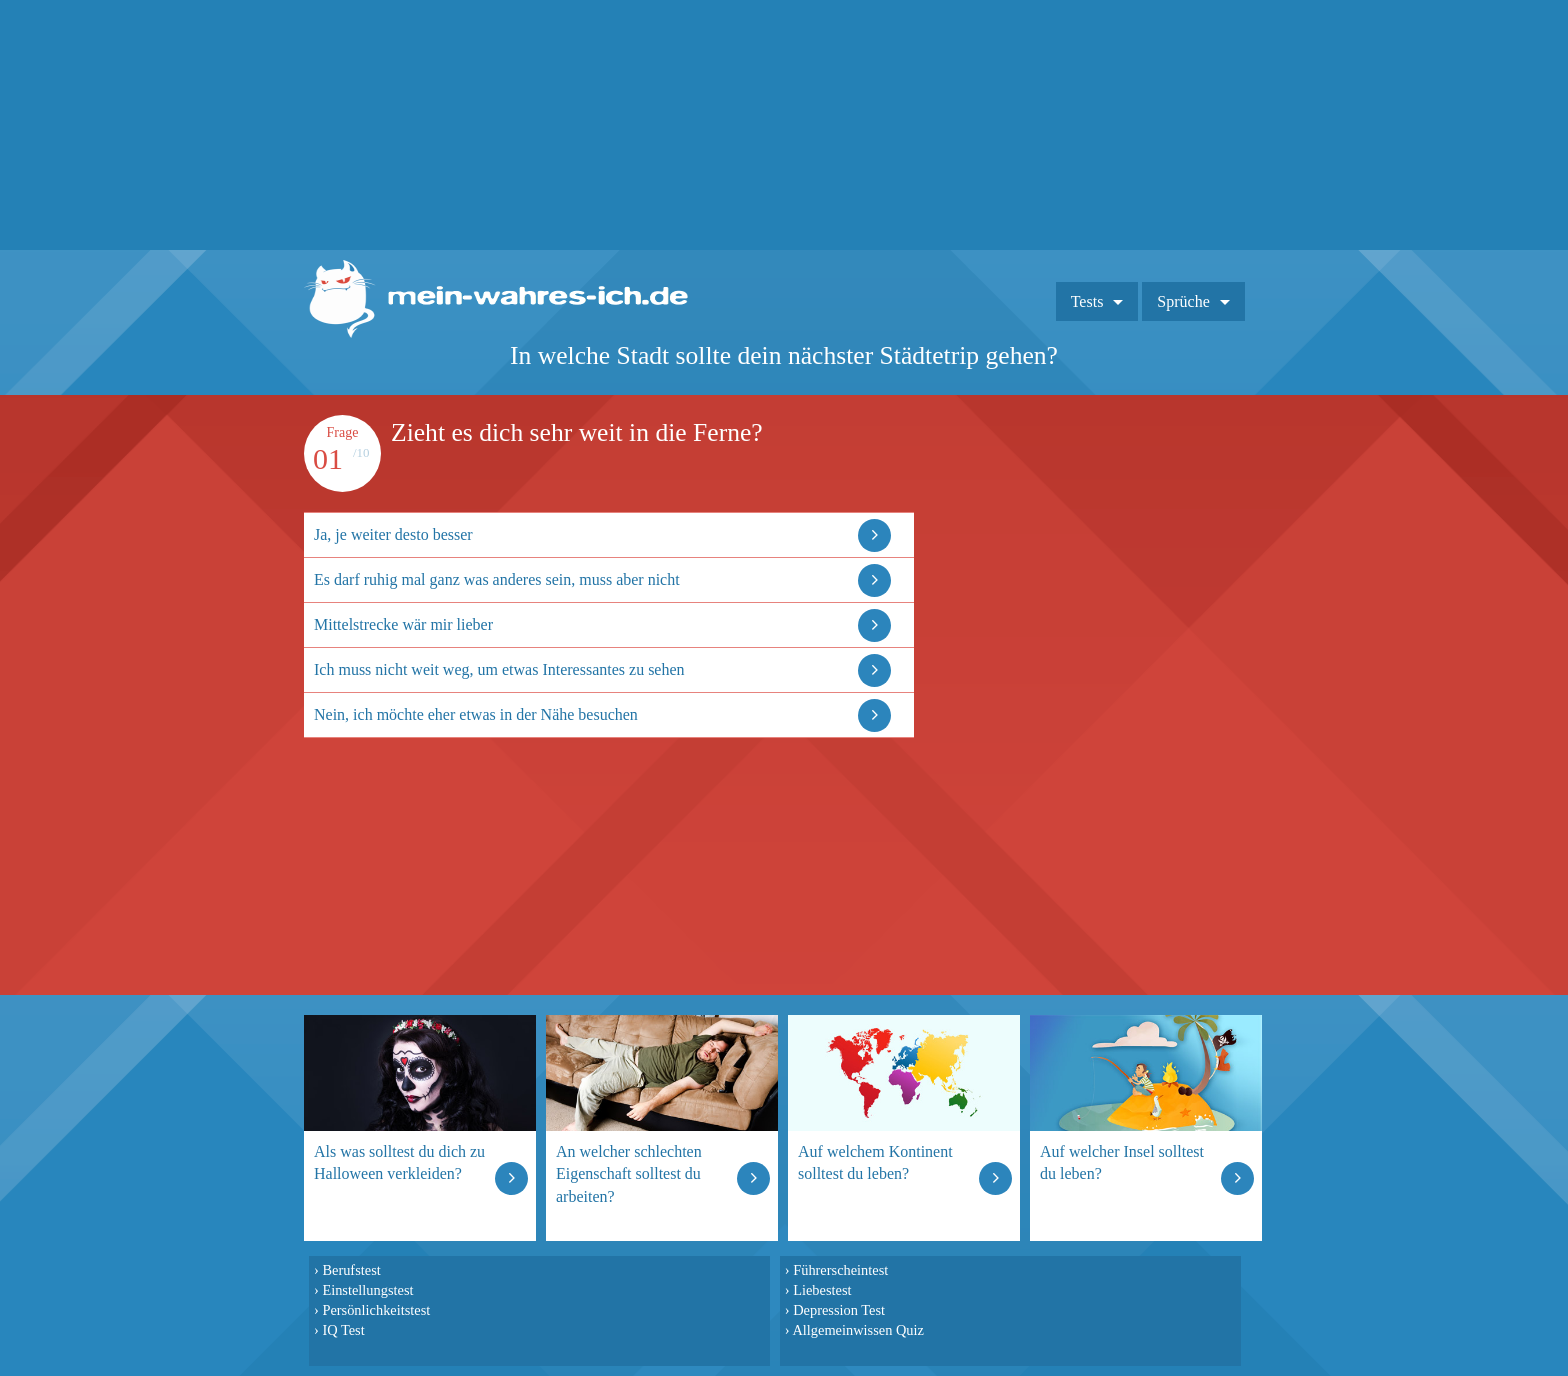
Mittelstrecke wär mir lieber (403, 624)
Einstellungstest (367, 1290)
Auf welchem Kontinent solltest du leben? (875, 1162)
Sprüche (1183, 301)
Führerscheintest (840, 1270)
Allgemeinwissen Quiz (858, 1330)
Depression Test (839, 1310)
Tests (1087, 301)
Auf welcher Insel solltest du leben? (1122, 1162)
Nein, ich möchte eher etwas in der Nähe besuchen (476, 714)
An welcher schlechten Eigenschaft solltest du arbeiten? (629, 1173)
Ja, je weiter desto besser (393, 534)
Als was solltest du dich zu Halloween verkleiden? (399, 1162)
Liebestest (822, 1290)
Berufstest (351, 1270)
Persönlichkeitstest (376, 1310)
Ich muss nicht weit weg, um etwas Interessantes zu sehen (499, 669)
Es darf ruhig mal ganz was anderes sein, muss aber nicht (497, 579)
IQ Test (343, 1330)
